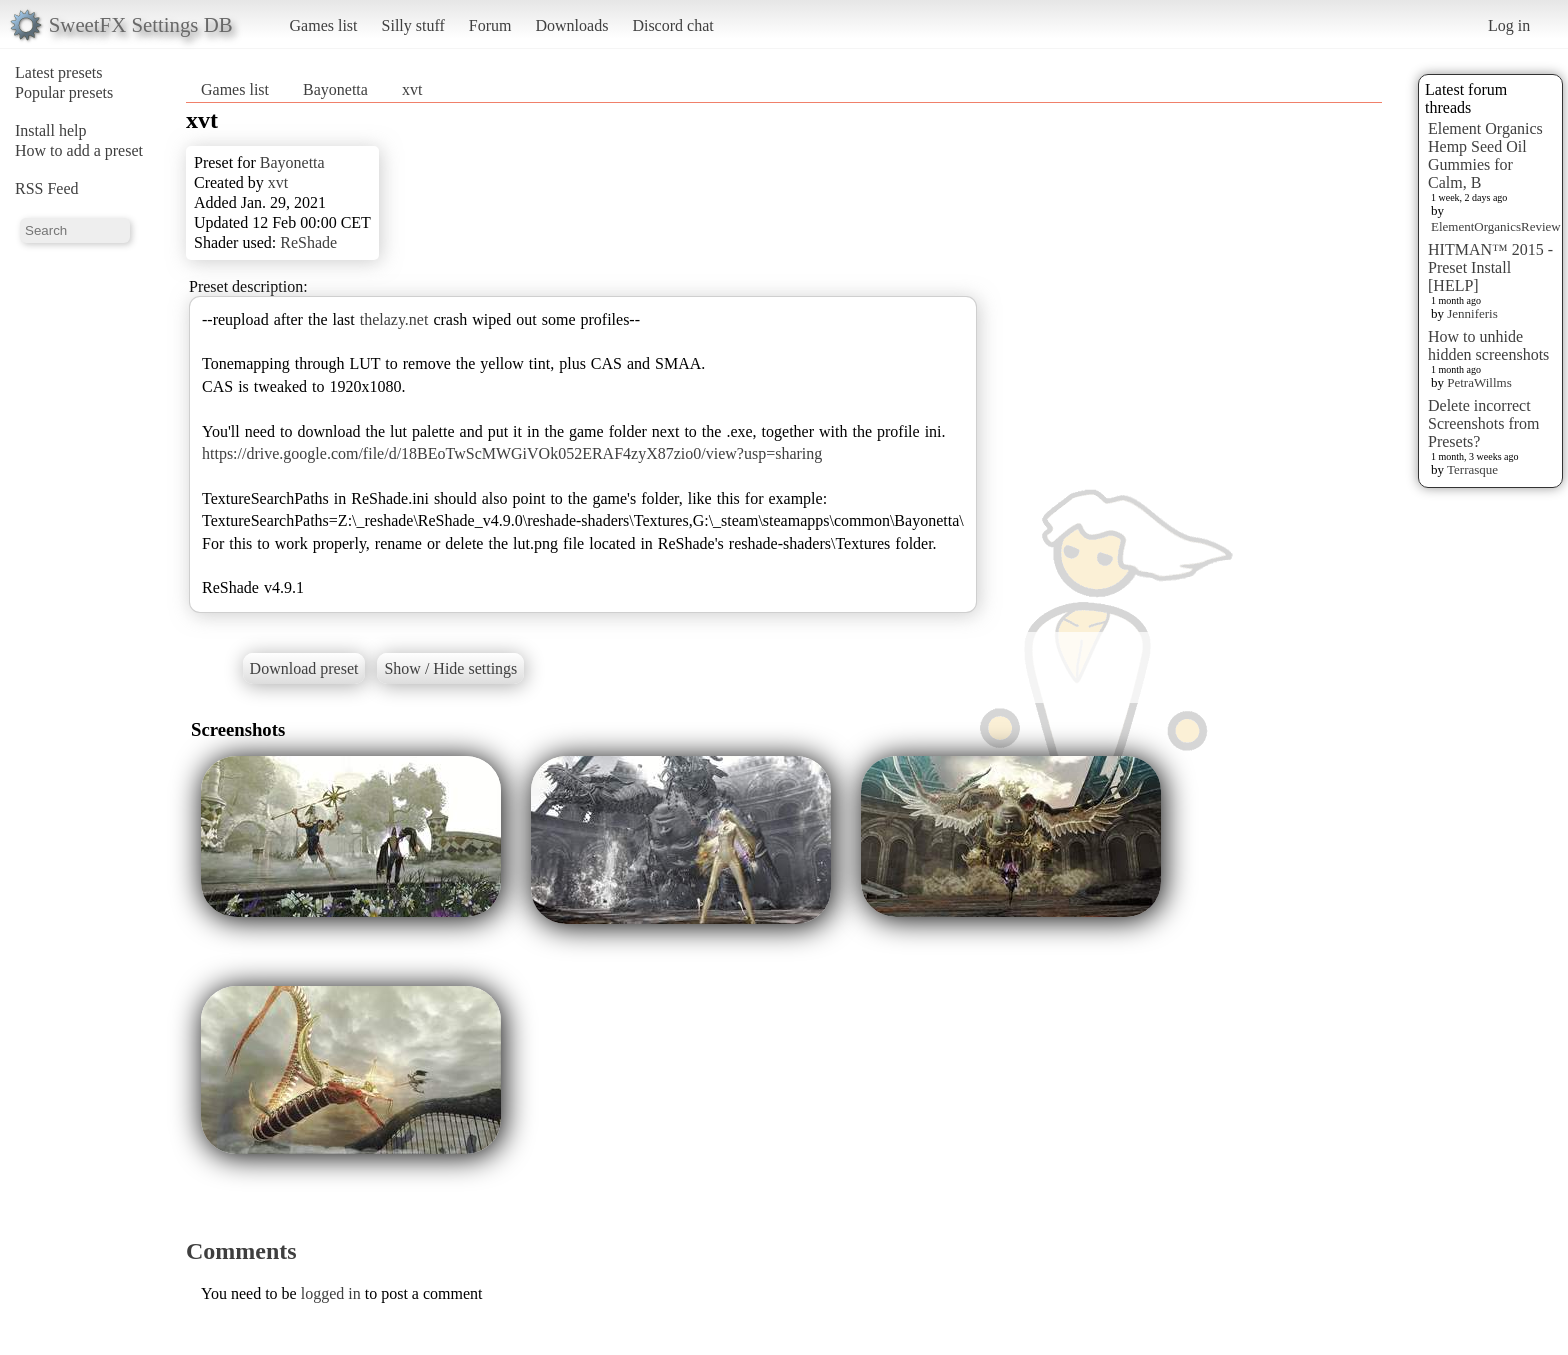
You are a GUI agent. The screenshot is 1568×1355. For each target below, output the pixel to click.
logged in (331, 1293)
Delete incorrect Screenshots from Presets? (1484, 423)
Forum (490, 25)
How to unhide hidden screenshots (1488, 345)
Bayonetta (335, 89)
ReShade (308, 242)
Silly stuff (413, 25)
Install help (51, 130)
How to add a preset (79, 150)
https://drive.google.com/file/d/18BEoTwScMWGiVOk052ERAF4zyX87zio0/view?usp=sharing (512, 453)
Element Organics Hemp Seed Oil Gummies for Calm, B (1485, 155)
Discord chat (672, 25)
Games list (324, 25)
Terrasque (1472, 469)
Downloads (571, 25)
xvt (412, 89)
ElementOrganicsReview (1496, 226)
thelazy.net (394, 319)
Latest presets (59, 72)
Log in (1509, 25)
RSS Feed (47, 188)
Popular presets (64, 92)
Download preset (304, 668)
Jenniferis (1472, 313)
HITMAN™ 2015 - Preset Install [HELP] (1490, 267)
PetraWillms (1479, 382)
